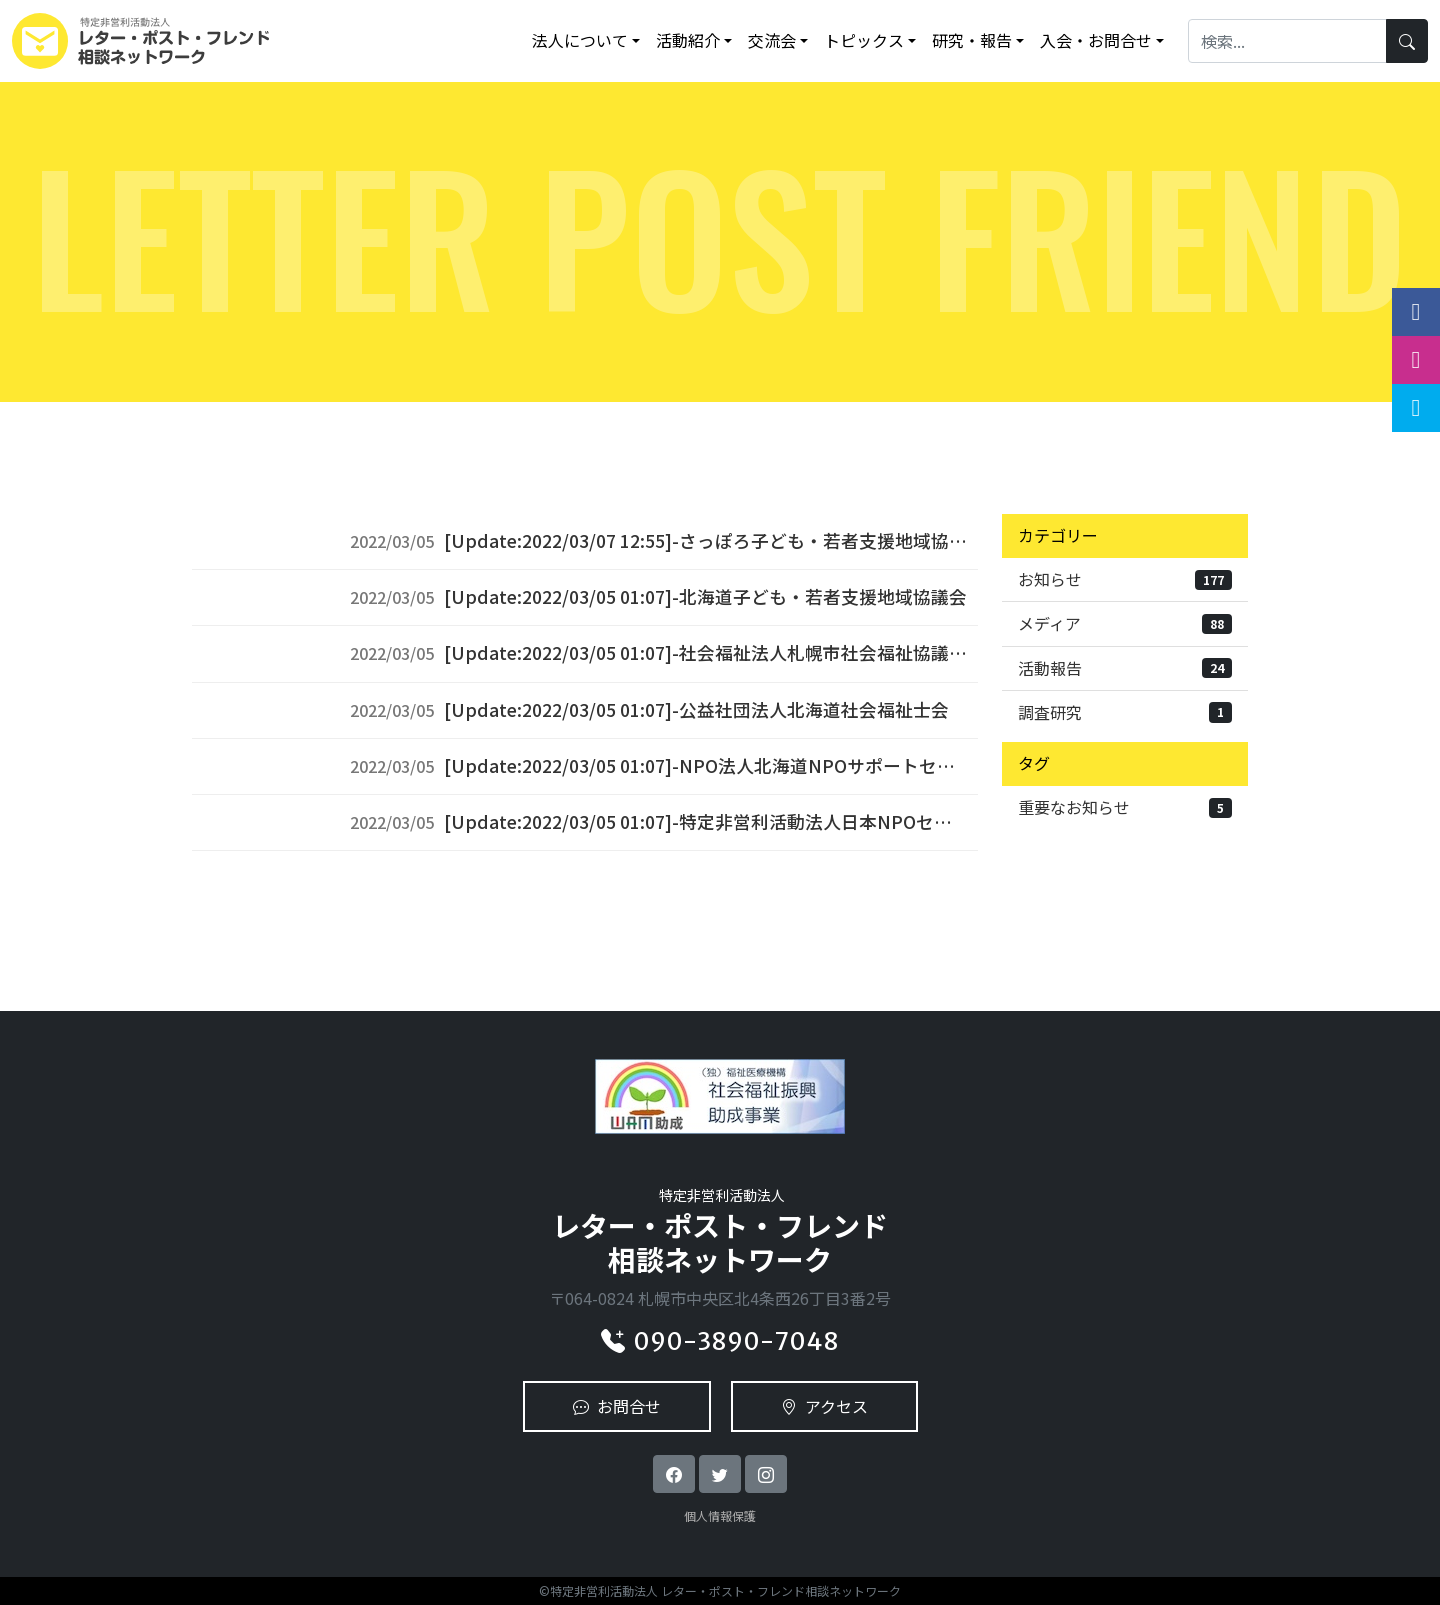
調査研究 (1125, 712)
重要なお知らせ (1125, 807)
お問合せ (617, 1406)
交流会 (772, 40)
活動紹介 (688, 40)
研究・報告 (972, 40)
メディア (1125, 623)
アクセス (824, 1406)
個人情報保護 (720, 1515)
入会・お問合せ (1096, 40)
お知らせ (1125, 579)
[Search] (1287, 40)
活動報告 (1125, 668)
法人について (580, 40)
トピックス (864, 40)
